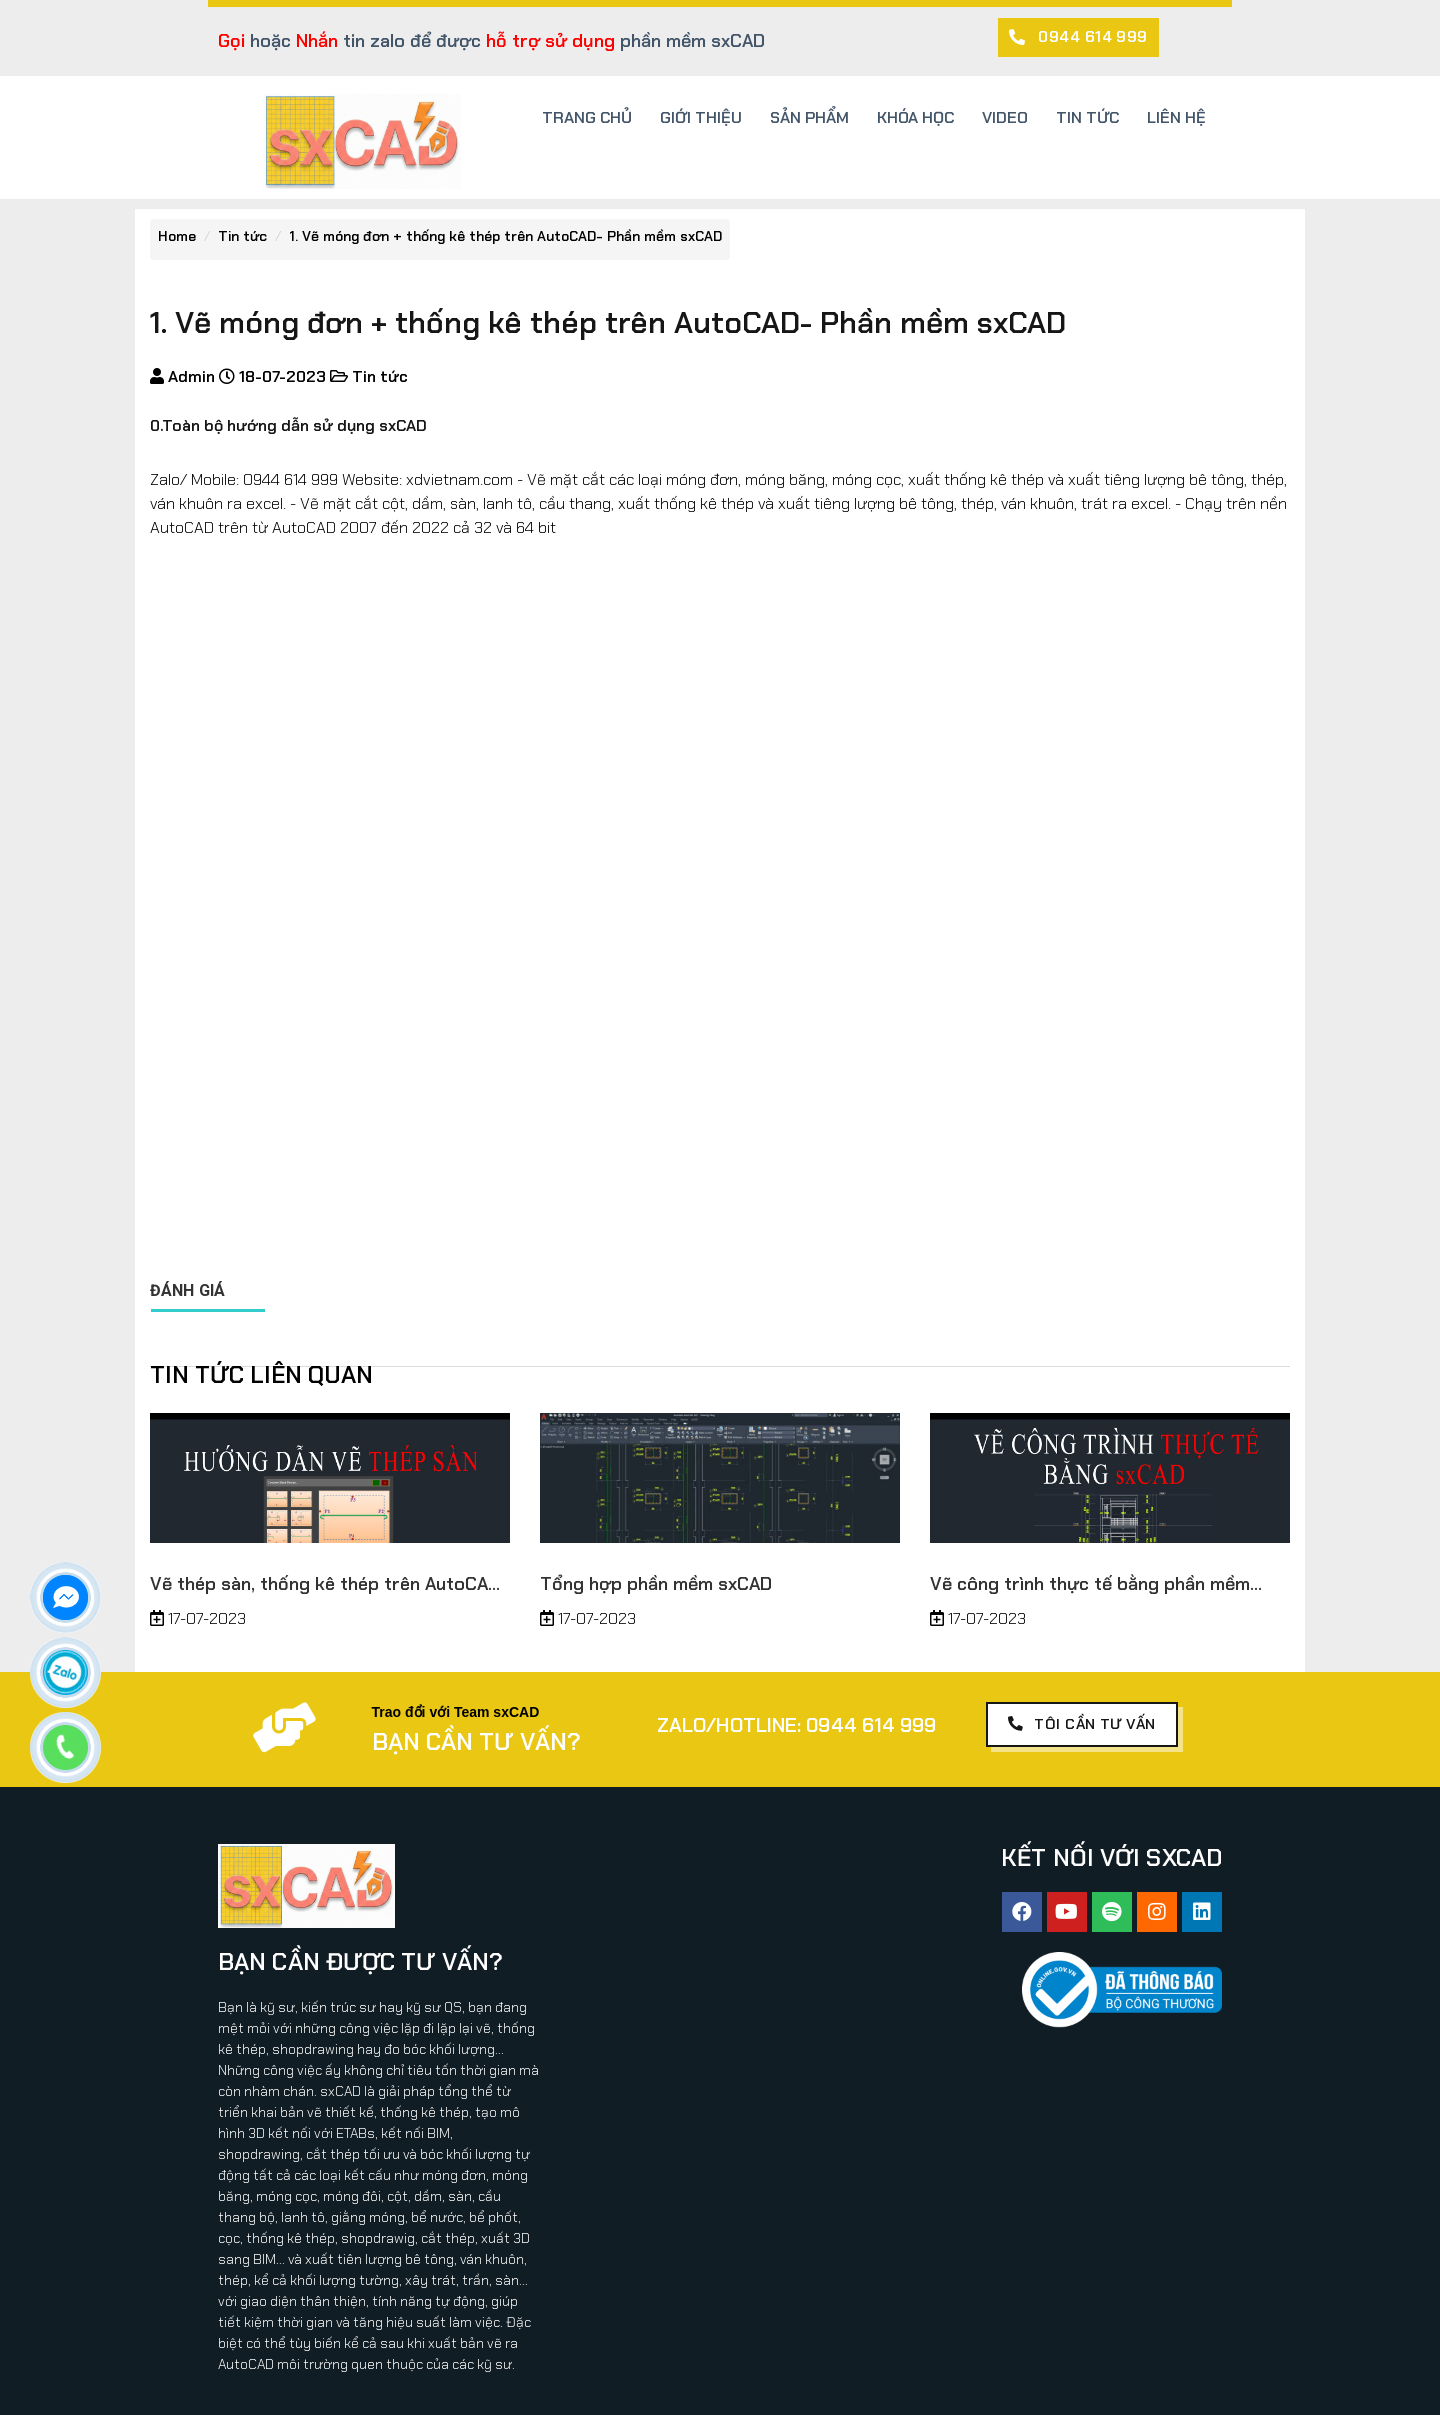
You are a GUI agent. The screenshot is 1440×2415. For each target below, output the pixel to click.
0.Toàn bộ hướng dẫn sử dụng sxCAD (288, 425)
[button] (1078, 37)
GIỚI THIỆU (701, 117)
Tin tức (242, 236)
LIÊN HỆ (1176, 117)
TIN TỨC (1087, 117)
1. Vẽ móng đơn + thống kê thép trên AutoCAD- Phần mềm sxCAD (505, 236)
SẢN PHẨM (809, 117)
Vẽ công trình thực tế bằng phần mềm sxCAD (1090, 1584)
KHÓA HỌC (915, 117)
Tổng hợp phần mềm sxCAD (656, 1584)
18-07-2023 (280, 376)
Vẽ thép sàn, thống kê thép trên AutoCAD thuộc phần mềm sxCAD (325, 1584)
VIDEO (1005, 117)
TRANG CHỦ (587, 117)
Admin (189, 376)
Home (177, 236)
